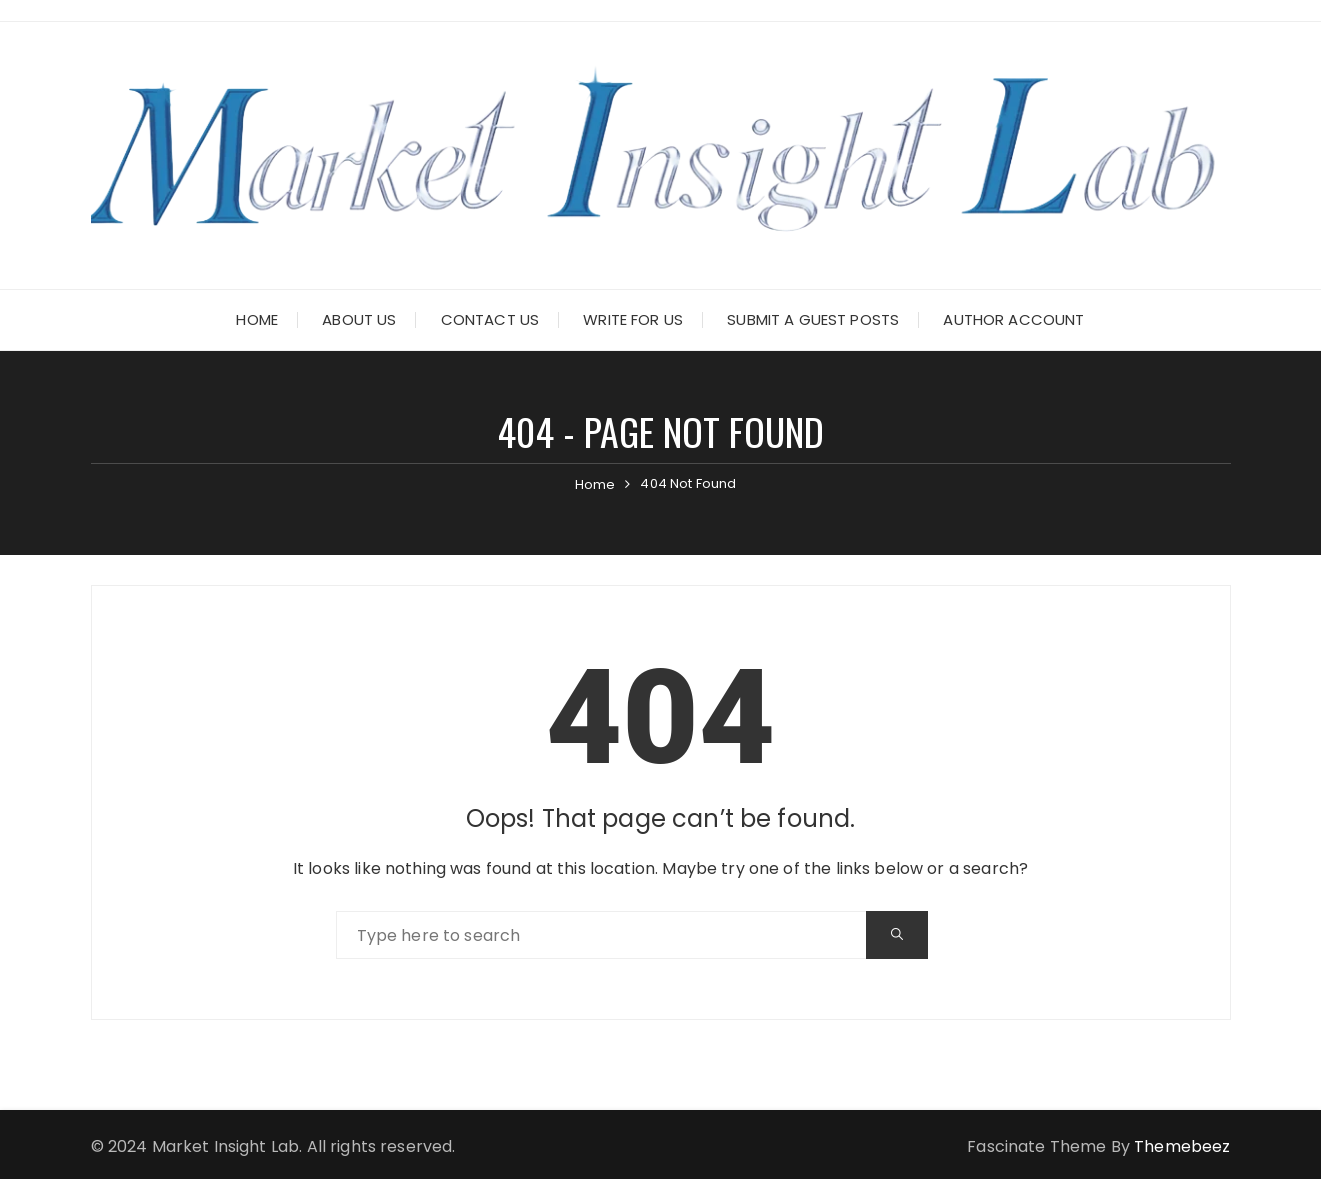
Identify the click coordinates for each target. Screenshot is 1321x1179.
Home (257, 319)
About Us (359, 319)
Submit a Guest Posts (813, 319)
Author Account (1013, 319)
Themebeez (1182, 1146)
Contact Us (490, 319)
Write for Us (633, 319)
